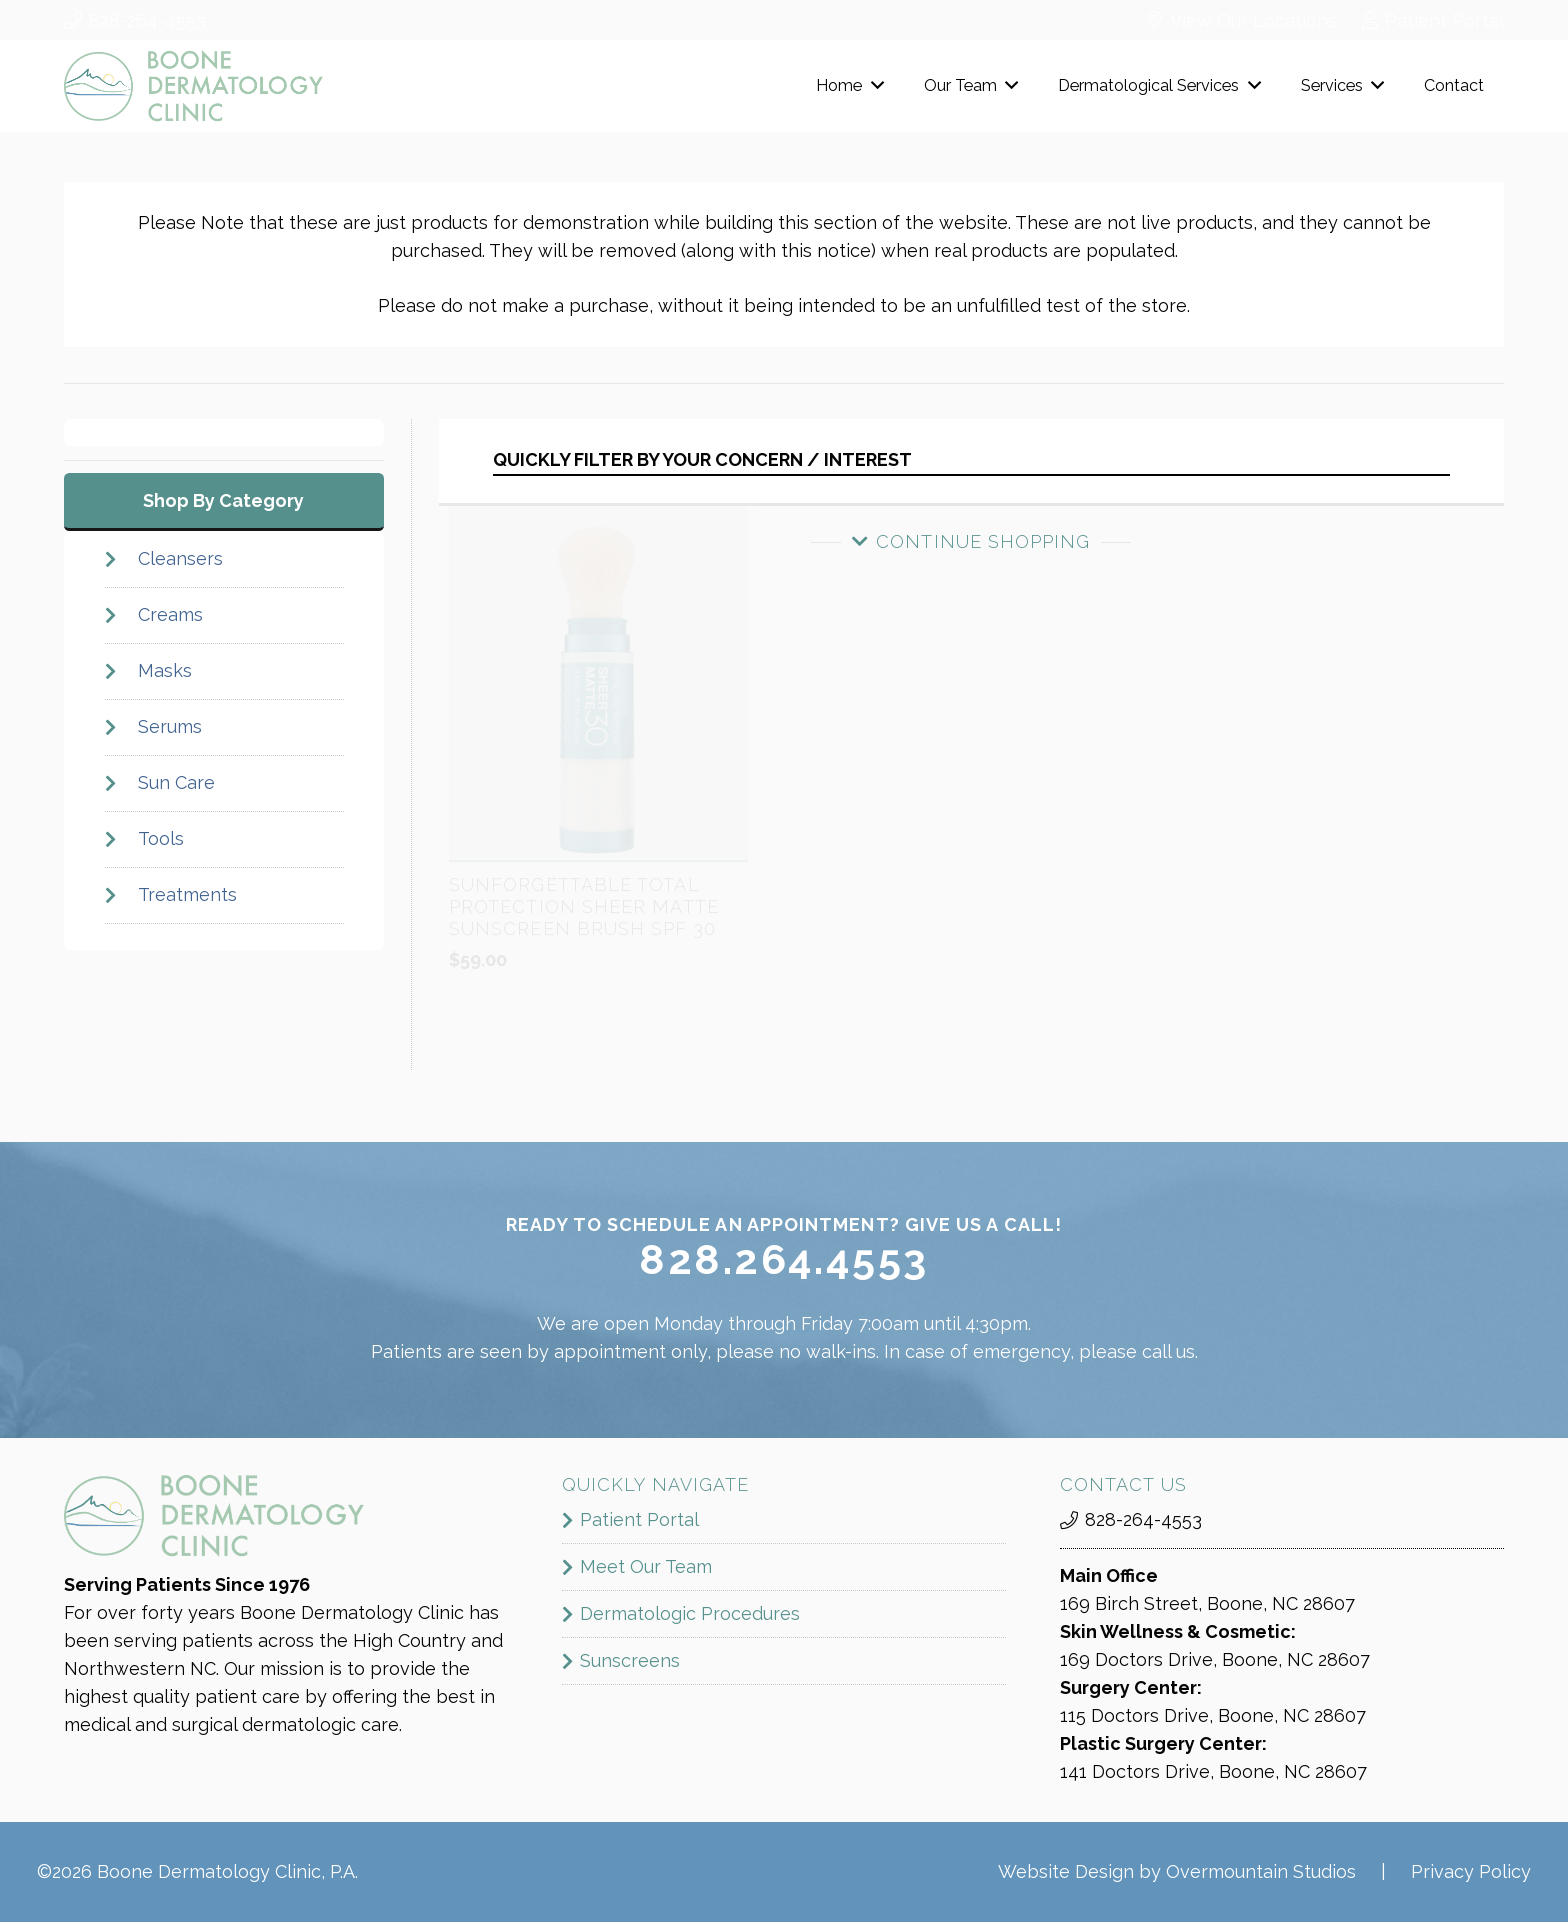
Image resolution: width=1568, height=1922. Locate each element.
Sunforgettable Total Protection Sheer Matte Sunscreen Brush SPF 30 (584, 989)
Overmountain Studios (1261, 1871)
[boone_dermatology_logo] (193, 86)
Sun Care (175, 782)
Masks (164, 670)
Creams (169, 614)
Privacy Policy (1471, 1871)
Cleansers (179, 558)
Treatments (186, 894)
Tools (160, 838)
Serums (169, 726)
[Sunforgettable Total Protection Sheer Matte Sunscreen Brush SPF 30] (598, 601)
